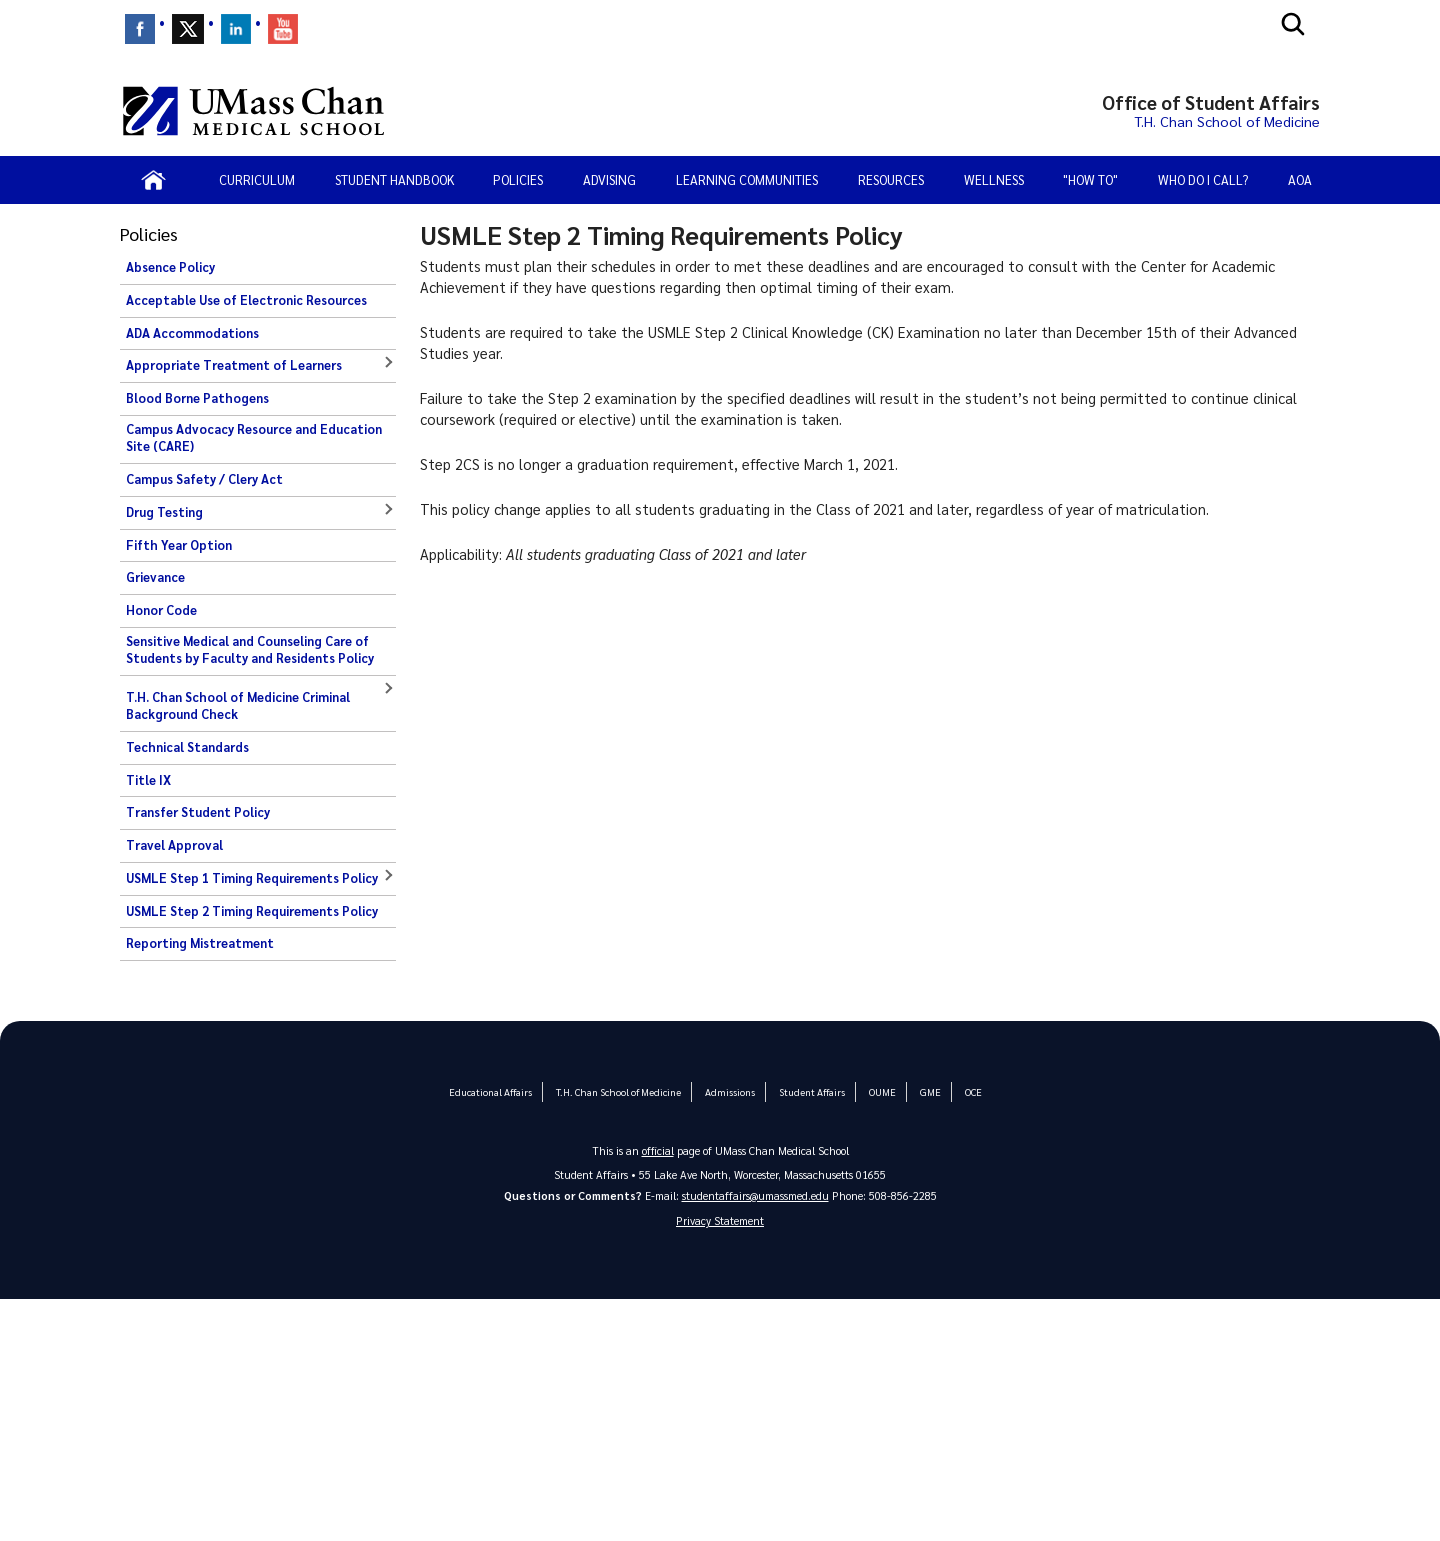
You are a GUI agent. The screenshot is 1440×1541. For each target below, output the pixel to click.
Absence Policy (170, 267)
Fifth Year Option (179, 545)
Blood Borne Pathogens (197, 398)
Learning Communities (747, 179)
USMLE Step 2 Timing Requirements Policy (252, 911)
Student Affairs (811, 1091)
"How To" (1090, 179)
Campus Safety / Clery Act (204, 479)
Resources (891, 179)
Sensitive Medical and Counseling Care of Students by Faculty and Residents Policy (250, 650)
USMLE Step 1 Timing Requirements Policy (252, 878)
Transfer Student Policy (198, 812)
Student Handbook (394, 179)
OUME (881, 1091)
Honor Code (161, 610)
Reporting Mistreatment (200, 943)
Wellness (994, 179)
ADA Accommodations (192, 333)
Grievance (155, 577)
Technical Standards (187, 747)
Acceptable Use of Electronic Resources (246, 300)
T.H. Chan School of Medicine (618, 1091)
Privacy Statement (720, 1221)
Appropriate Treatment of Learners (234, 365)
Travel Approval (174, 845)
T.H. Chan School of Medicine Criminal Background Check (238, 706)
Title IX (148, 780)
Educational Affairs (491, 1091)
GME (929, 1091)
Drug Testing (164, 512)
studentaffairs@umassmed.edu (755, 1195)
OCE (971, 1091)
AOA (1300, 179)
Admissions (729, 1091)
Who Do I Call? (1203, 179)
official (658, 1150)
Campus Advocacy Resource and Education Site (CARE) (254, 438)
